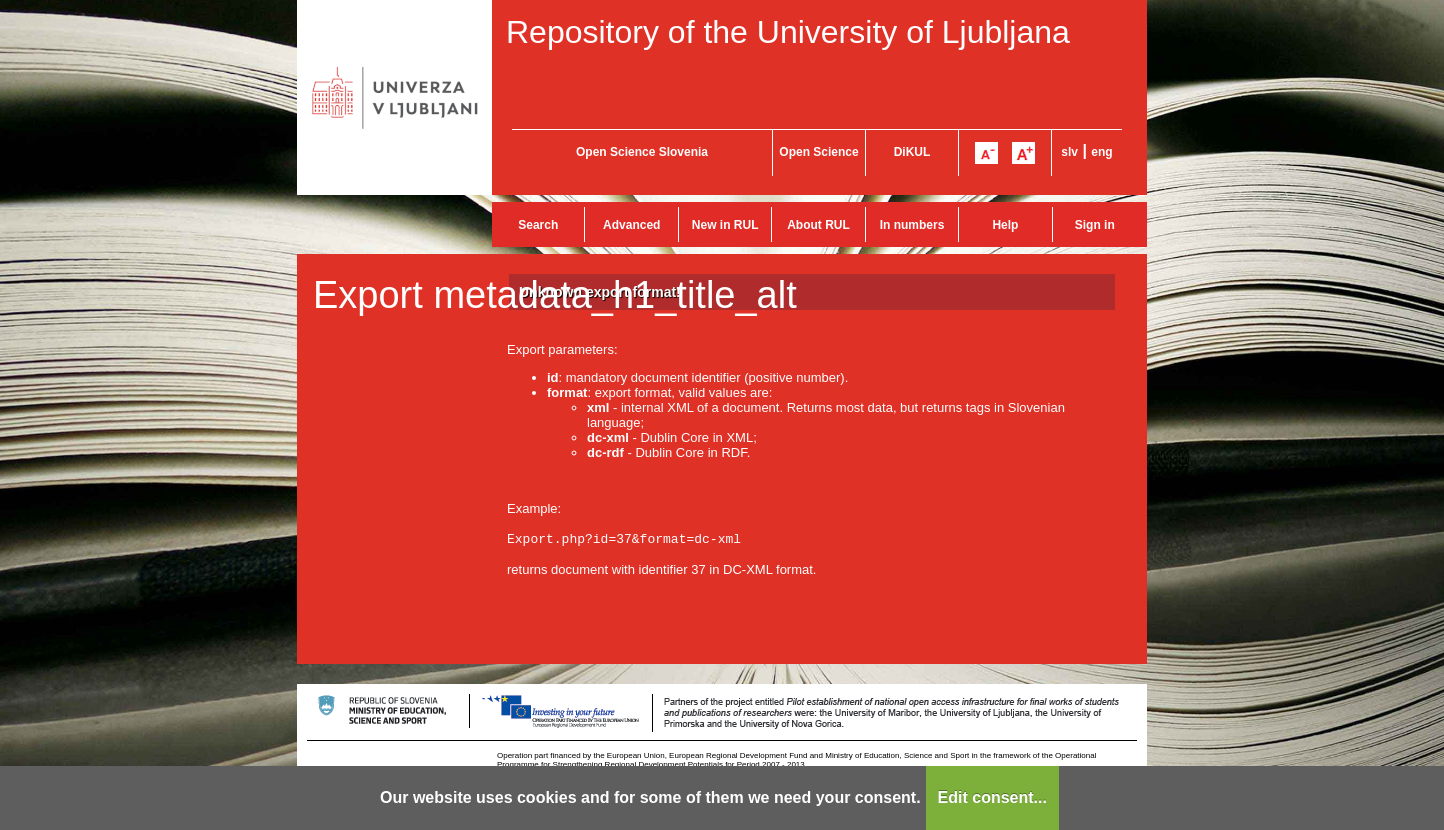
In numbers (912, 225)
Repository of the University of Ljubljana (788, 32)
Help (1005, 225)
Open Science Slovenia (642, 152)
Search (538, 225)
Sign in (1095, 225)
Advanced (631, 225)
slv (1069, 152)
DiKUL (912, 152)
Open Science (818, 152)
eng (1101, 152)
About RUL (818, 225)
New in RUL (725, 225)
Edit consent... (992, 797)
